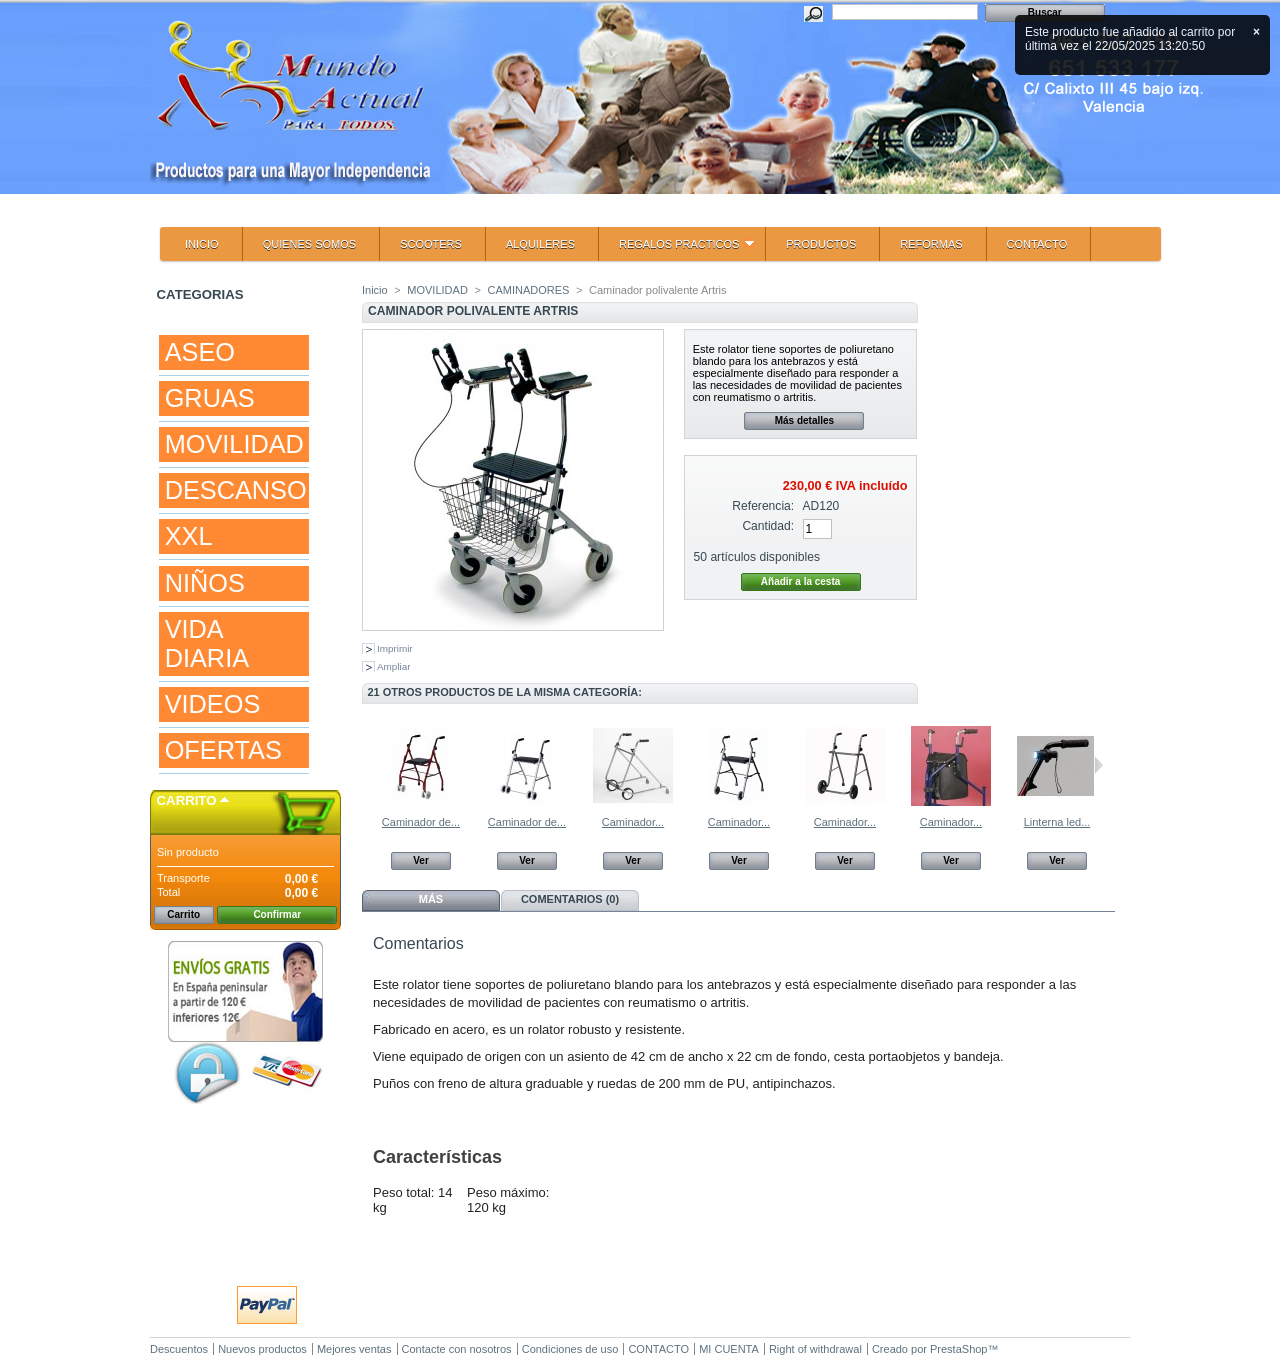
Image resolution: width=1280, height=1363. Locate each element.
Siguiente (1098, 765)
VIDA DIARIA (207, 643)
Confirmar (277, 914)
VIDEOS (213, 704)
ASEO (200, 352)
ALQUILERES (540, 244)
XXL (189, 536)
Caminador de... (421, 822)
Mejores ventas (354, 1349)
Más (431, 899)
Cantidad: (768, 526)
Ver (421, 860)
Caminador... (633, 822)
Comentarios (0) (570, 899)
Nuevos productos (262, 1349)
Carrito (187, 800)
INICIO (202, 244)
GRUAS (210, 398)
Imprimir (395, 648)
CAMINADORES (528, 290)
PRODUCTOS (821, 244)
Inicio (375, 290)
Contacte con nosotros (457, 1349)
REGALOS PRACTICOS (676, 249)
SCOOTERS (431, 244)
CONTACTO (1037, 244)
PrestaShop (958, 1349)
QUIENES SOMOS (310, 244)
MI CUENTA (729, 1349)
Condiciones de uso (570, 1349)
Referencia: (763, 506)
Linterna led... (1057, 822)
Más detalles (804, 420)
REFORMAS (931, 244)
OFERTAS (223, 750)
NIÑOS (205, 583)
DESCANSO (236, 490)
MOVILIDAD (234, 444)
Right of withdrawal (815, 1349)
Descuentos (179, 1349)
